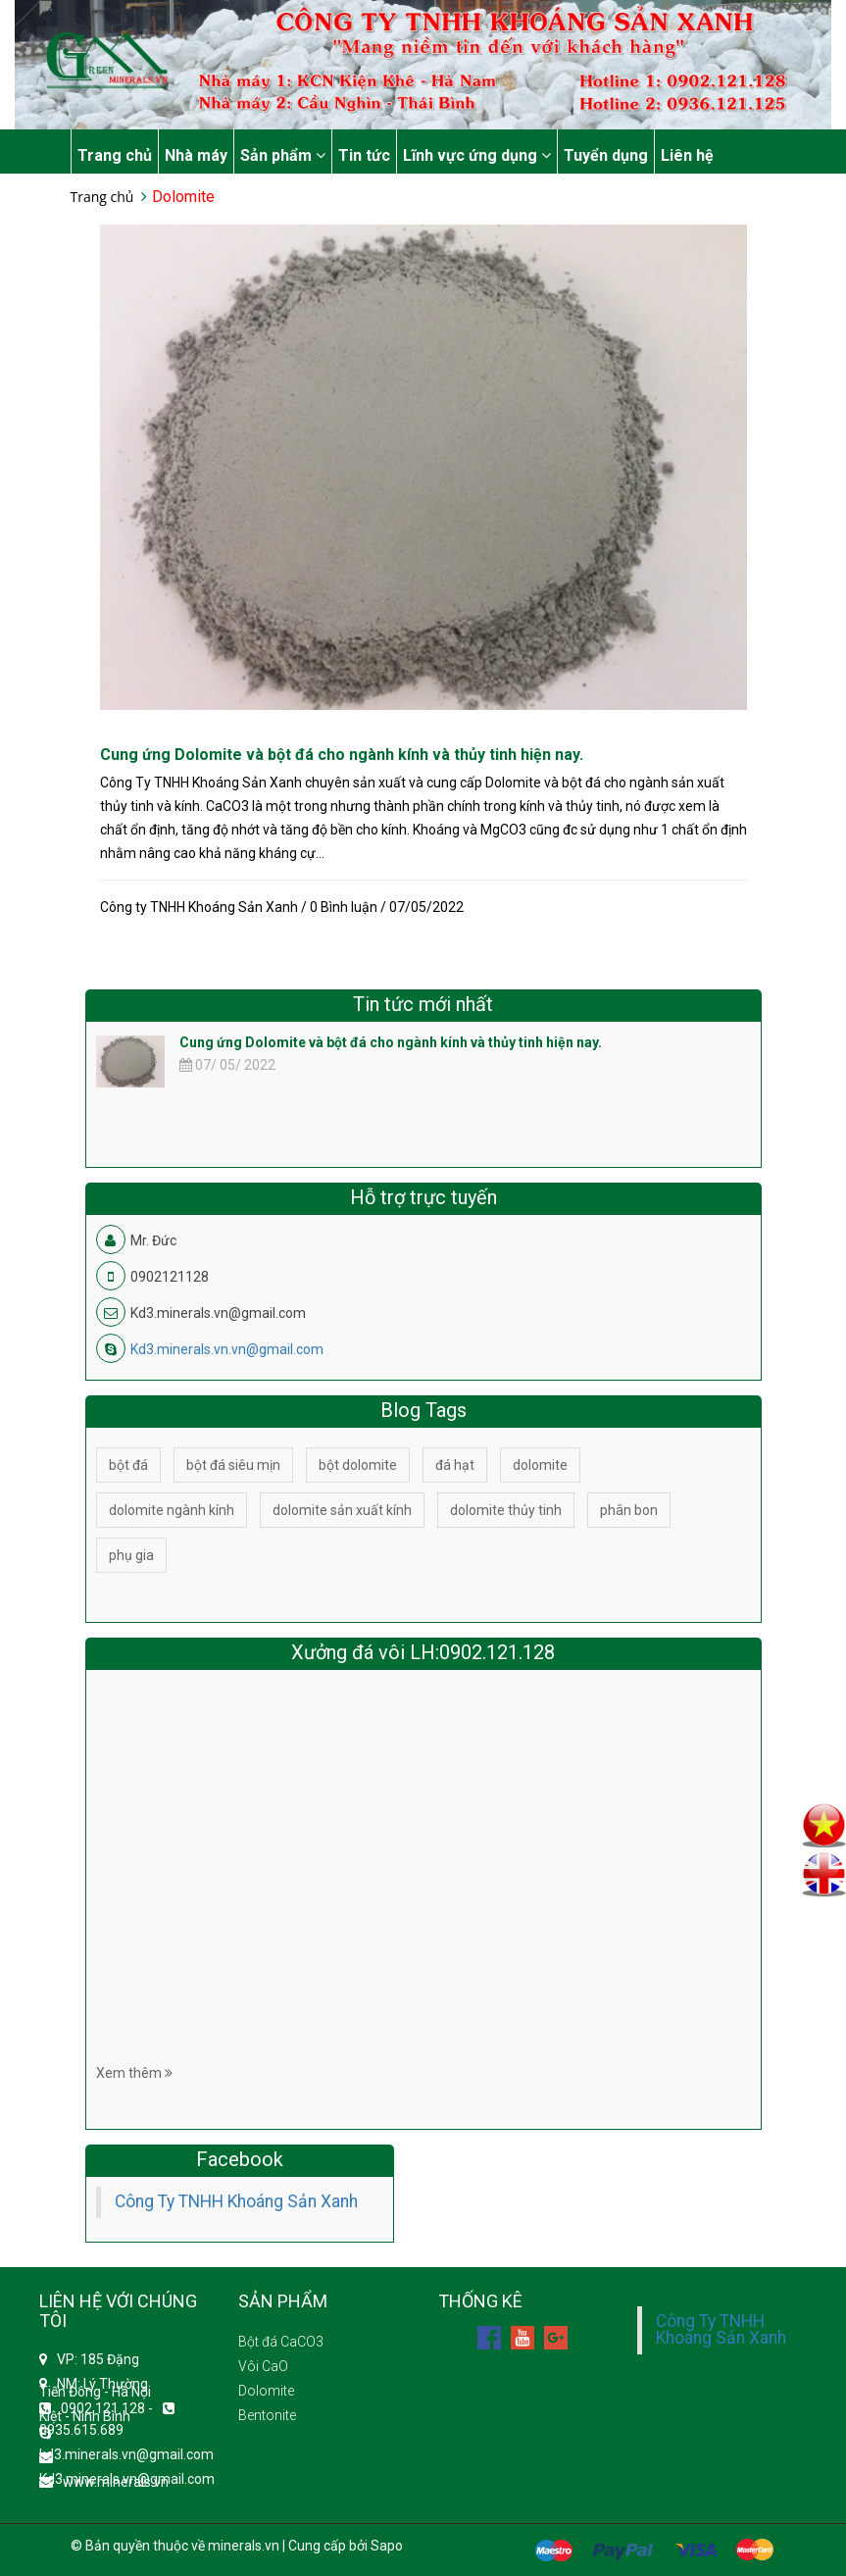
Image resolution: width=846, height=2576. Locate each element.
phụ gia (131, 1555)
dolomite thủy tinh (506, 1510)
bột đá (128, 1465)
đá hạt (454, 1465)
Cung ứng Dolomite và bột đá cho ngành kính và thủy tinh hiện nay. (341, 754)
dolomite (540, 1465)
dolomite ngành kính (171, 1510)
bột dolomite (358, 1465)
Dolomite (266, 2391)
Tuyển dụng (606, 155)
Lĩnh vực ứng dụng (477, 155)
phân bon (629, 1510)
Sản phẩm (282, 155)
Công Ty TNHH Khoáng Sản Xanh (236, 2201)
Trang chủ (114, 155)
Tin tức (364, 155)
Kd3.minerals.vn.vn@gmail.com (226, 1349)
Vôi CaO (263, 2366)
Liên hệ (687, 155)
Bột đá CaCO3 (280, 2341)
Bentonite (267, 2415)
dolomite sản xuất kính (342, 1510)
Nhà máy (196, 155)
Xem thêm (134, 2073)
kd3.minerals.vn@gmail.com (126, 2454)
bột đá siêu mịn (233, 1465)
